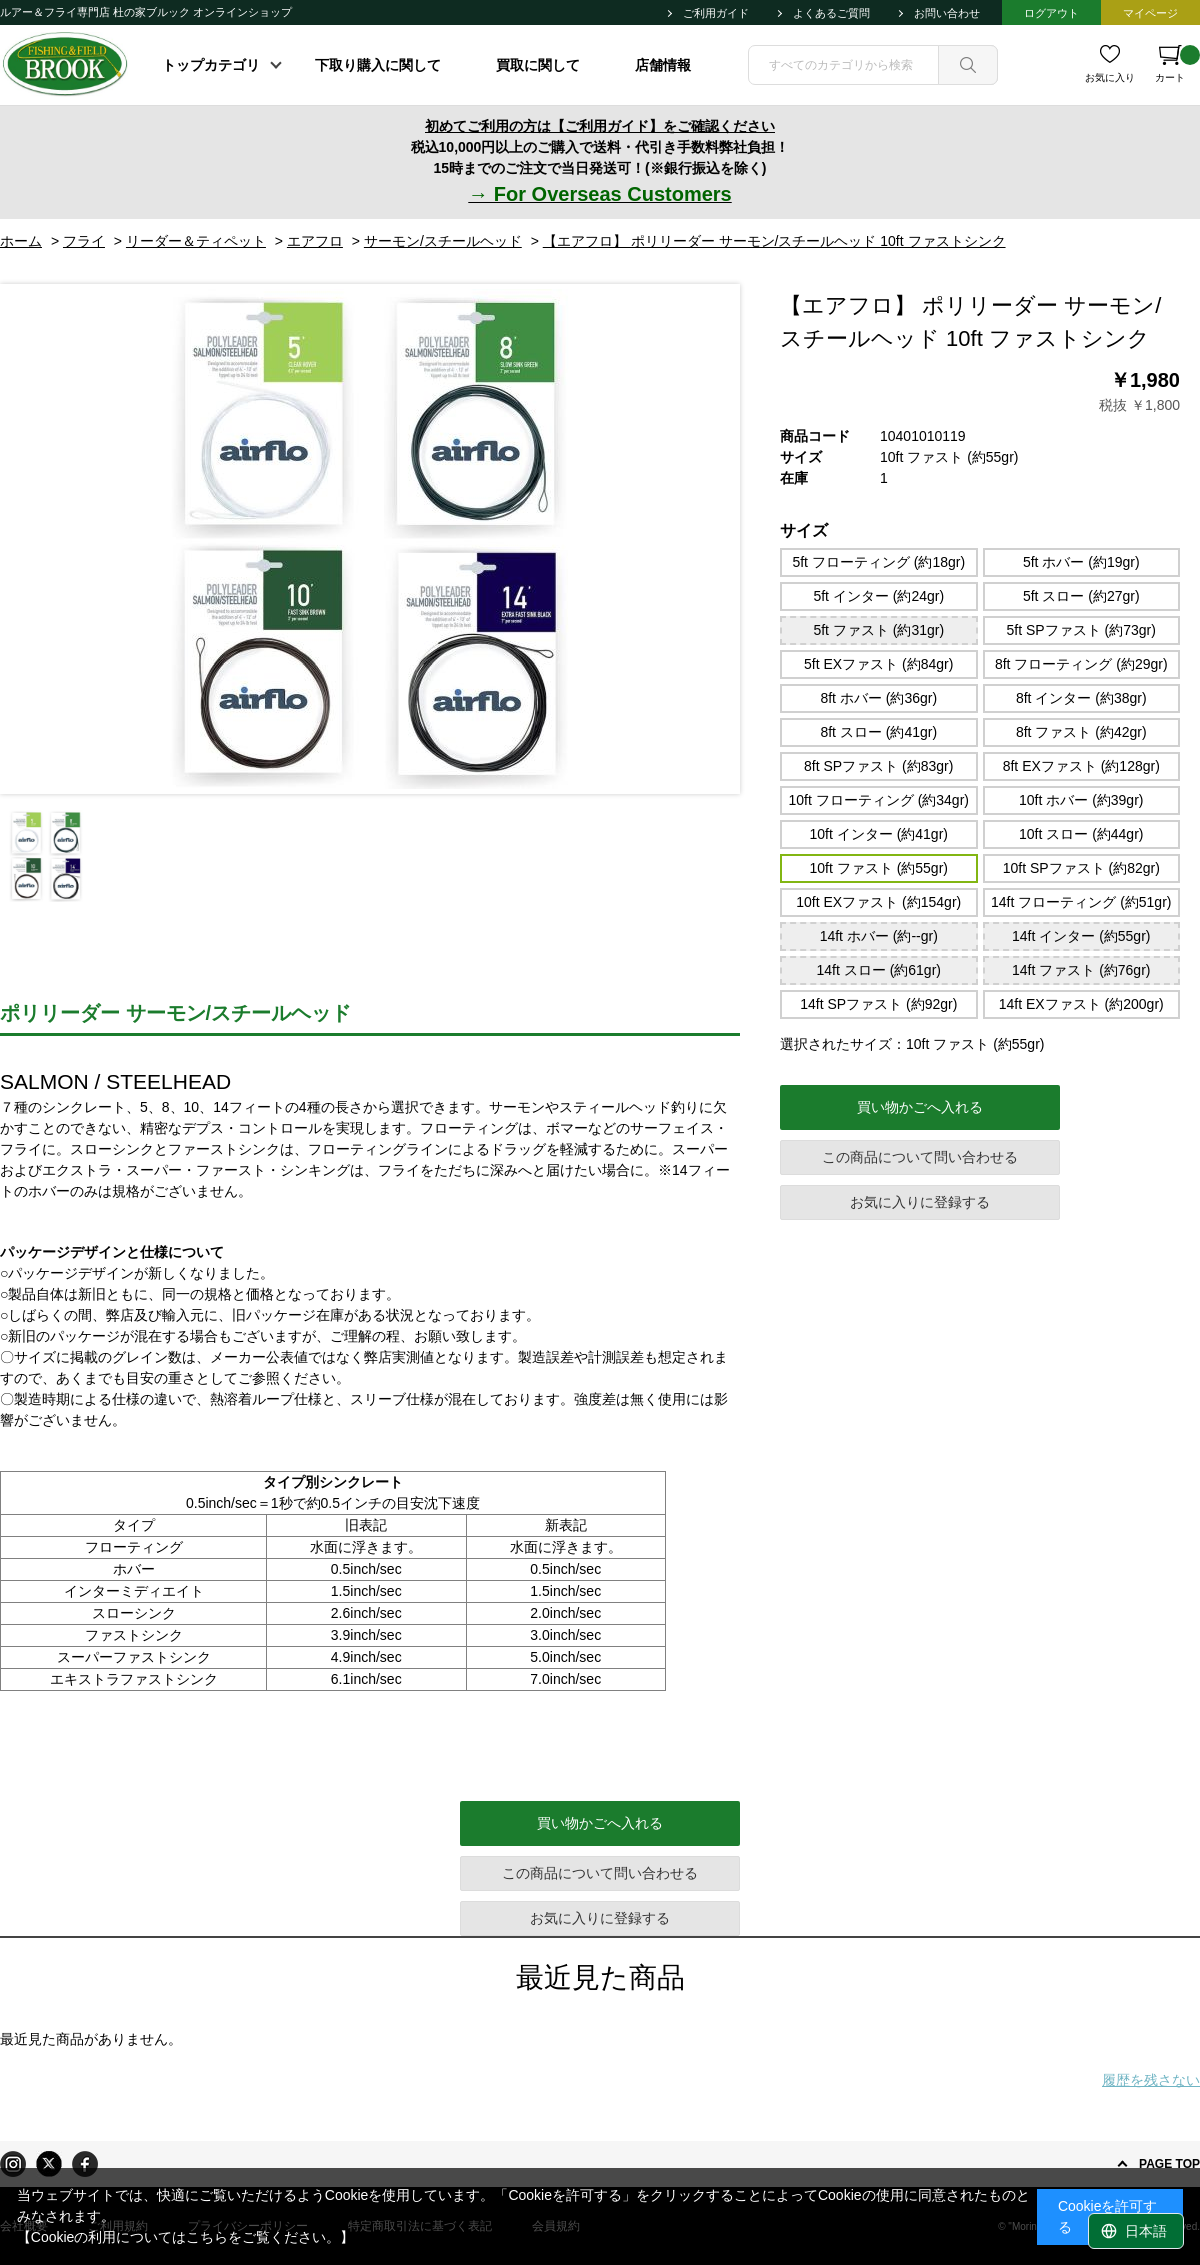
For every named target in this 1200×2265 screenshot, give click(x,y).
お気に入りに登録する (920, 1202)
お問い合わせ (947, 13)
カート (1177, 64)
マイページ (1150, 13)
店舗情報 (663, 65)
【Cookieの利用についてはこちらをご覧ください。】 (186, 2237)
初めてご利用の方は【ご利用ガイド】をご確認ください (600, 126)
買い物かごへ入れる (920, 1107)
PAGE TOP (1169, 2164)
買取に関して (538, 65)
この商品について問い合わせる (920, 1157)
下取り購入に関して (378, 65)
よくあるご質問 (831, 13)
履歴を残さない (1151, 2080)
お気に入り (1110, 77)
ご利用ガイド (716, 13)
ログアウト (1051, 13)
